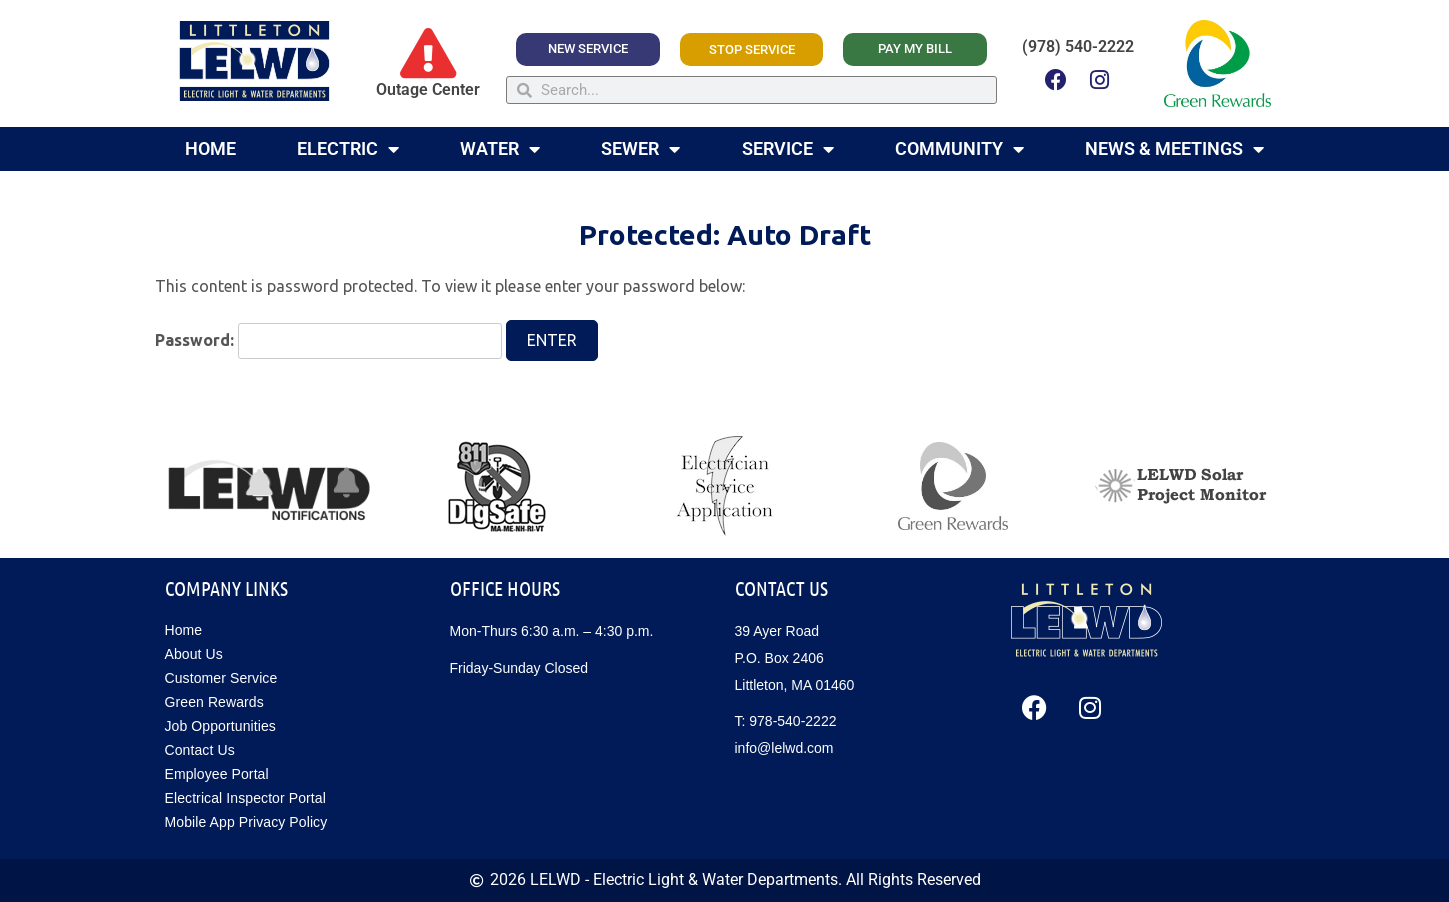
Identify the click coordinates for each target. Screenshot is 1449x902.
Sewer (640, 149)
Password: (329, 341)
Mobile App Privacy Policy (246, 822)
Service (788, 149)
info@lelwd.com (784, 748)
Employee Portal (217, 774)
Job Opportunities (220, 726)
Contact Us (200, 750)
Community (959, 149)
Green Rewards (214, 702)
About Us (194, 654)
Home (210, 148)
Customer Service (221, 678)
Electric (348, 149)
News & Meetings (1174, 149)
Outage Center (428, 89)
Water (500, 149)
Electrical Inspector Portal (245, 798)
